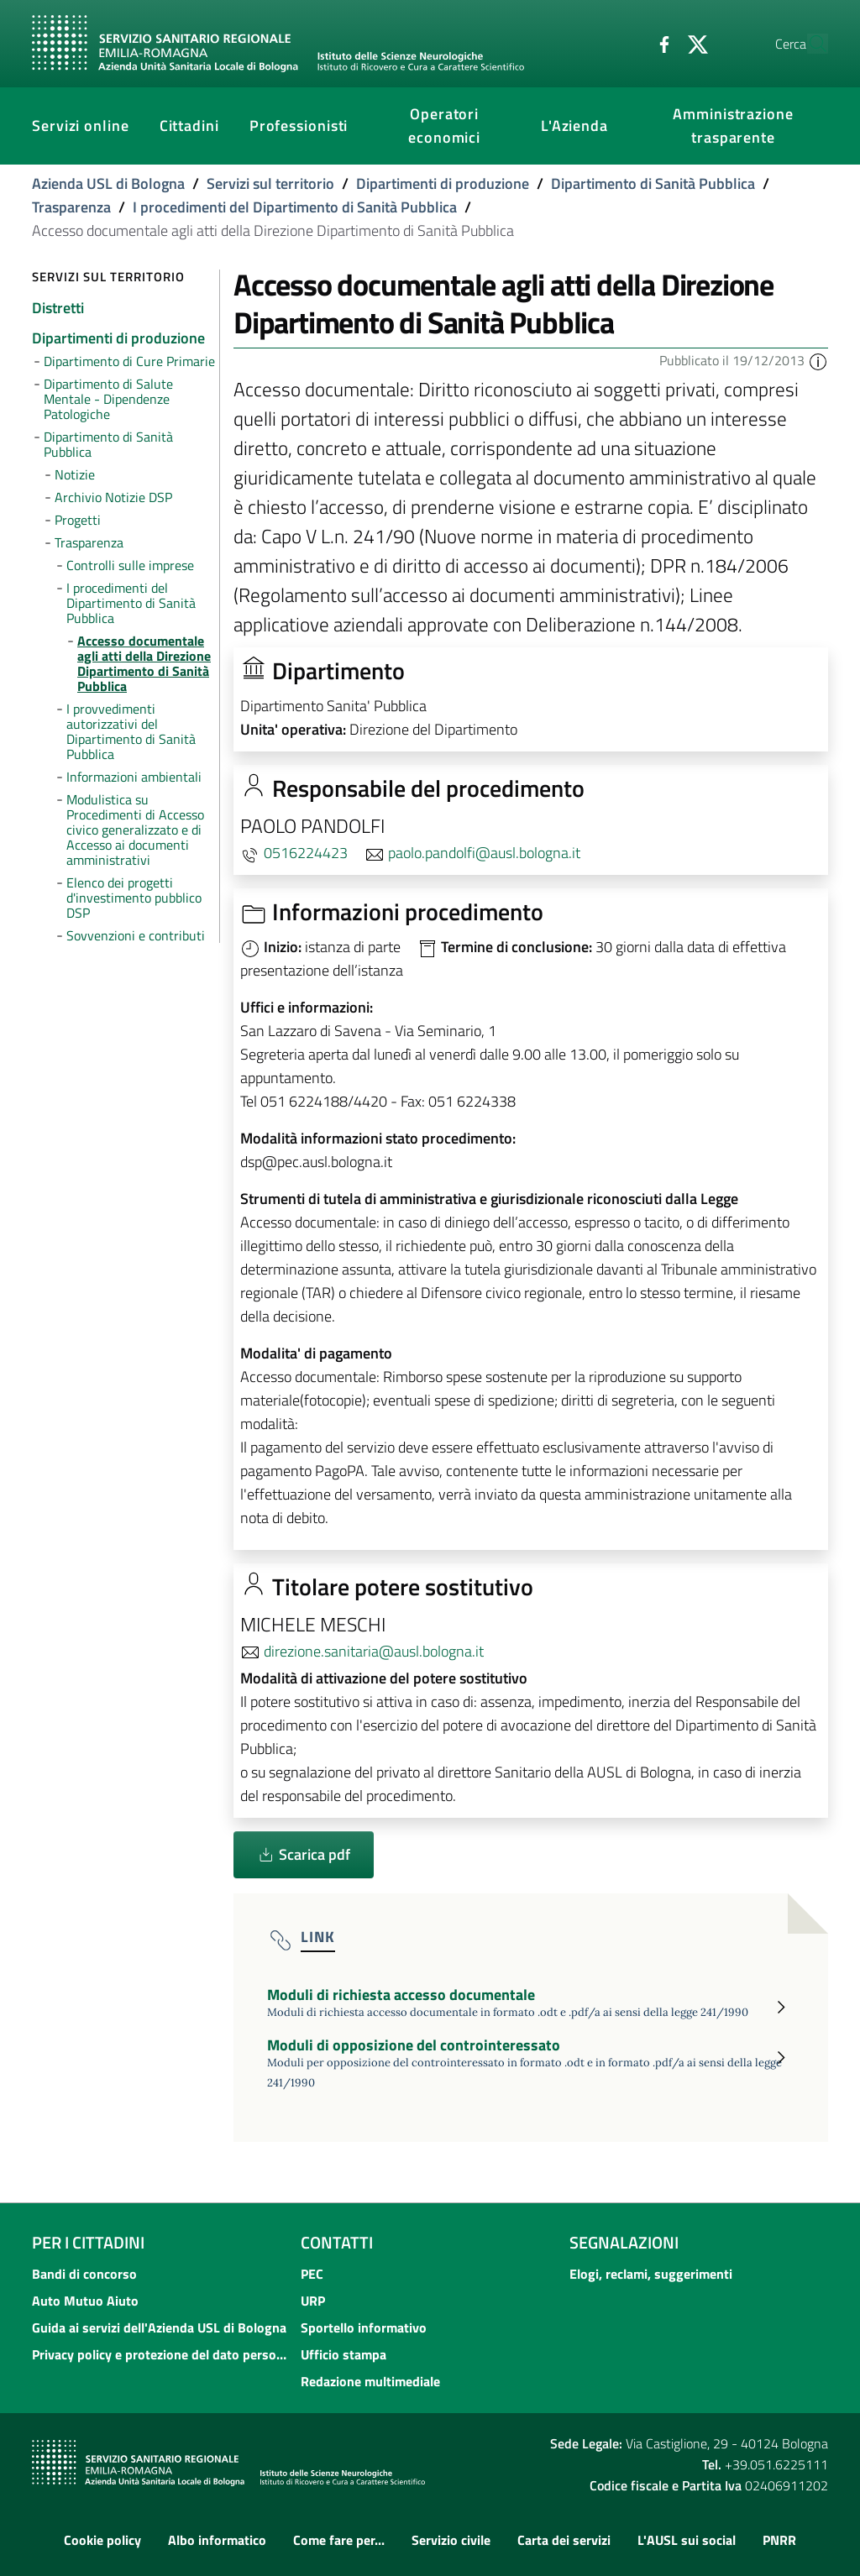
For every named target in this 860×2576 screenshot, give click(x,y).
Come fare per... (339, 2540)
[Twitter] (659, 43)
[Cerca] (808, 44)
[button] (818, 360)
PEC (312, 2274)
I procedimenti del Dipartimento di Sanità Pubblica (295, 207)
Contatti (337, 2242)
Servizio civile (451, 2540)
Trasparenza (71, 207)
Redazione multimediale (370, 2381)
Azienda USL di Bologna (108, 183)
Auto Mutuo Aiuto (85, 2301)
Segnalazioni (624, 2242)
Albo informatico (217, 2540)
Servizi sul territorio (270, 183)
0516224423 (306, 852)
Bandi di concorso (84, 2274)
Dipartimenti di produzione (442, 183)
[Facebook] (625, 43)
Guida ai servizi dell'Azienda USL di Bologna (159, 2327)
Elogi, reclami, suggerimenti (650, 2274)
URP (313, 2301)
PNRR (779, 2540)
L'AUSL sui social (686, 2540)
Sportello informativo (364, 2327)
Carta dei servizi (564, 2540)
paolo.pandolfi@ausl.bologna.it (484, 852)
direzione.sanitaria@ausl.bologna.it (374, 1651)
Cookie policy (102, 2540)
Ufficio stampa (343, 2354)
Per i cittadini (88, 2242)
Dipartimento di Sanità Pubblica (653, 183)
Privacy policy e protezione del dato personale (161, 2354)
